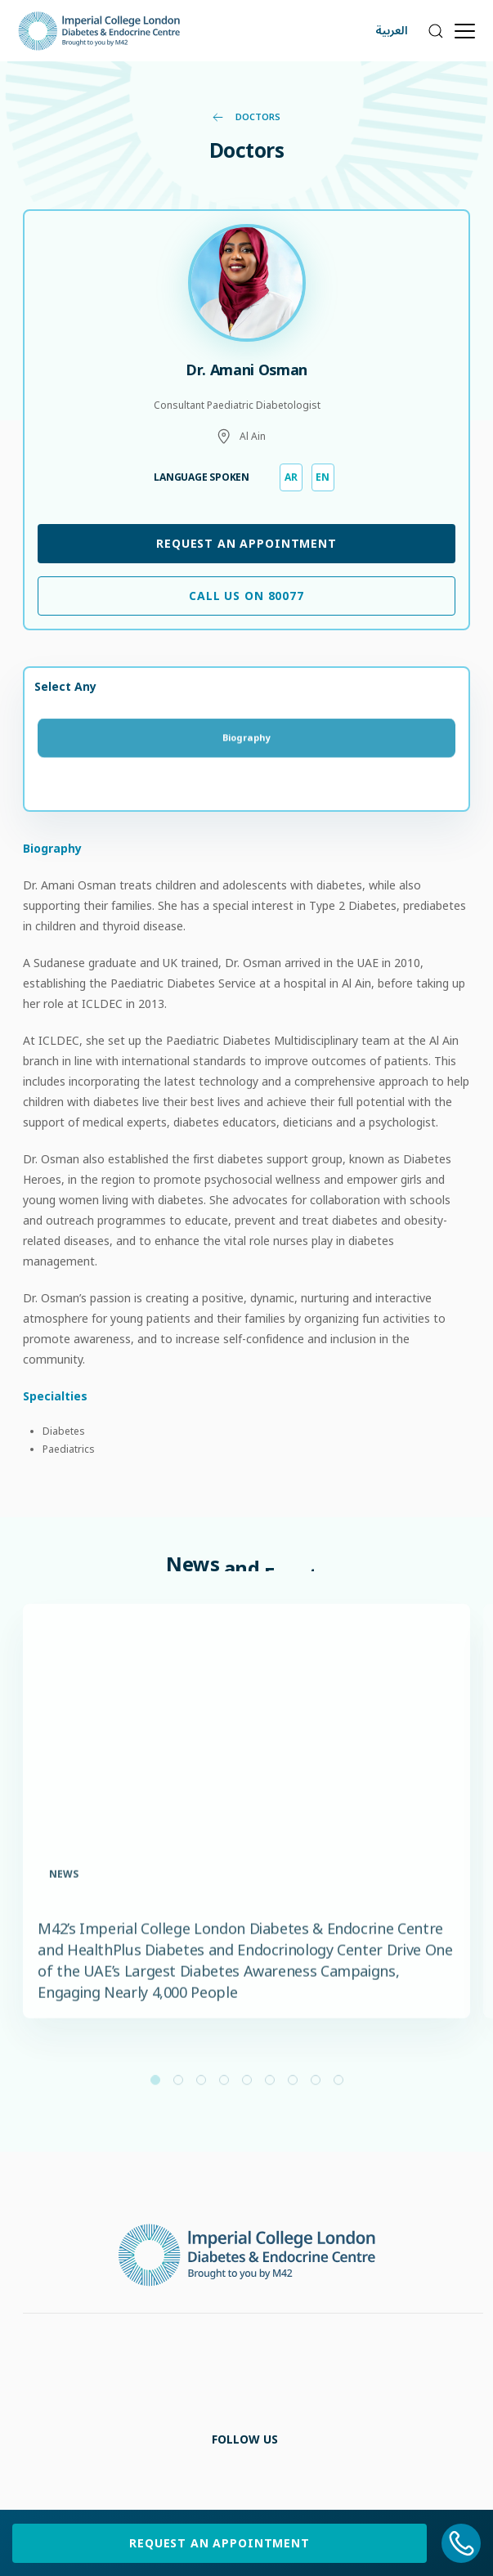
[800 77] (461, 2543)
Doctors (246, 116)
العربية (391, 31)
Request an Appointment (246, 543)
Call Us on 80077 (246, 595)
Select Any (65, 686)
